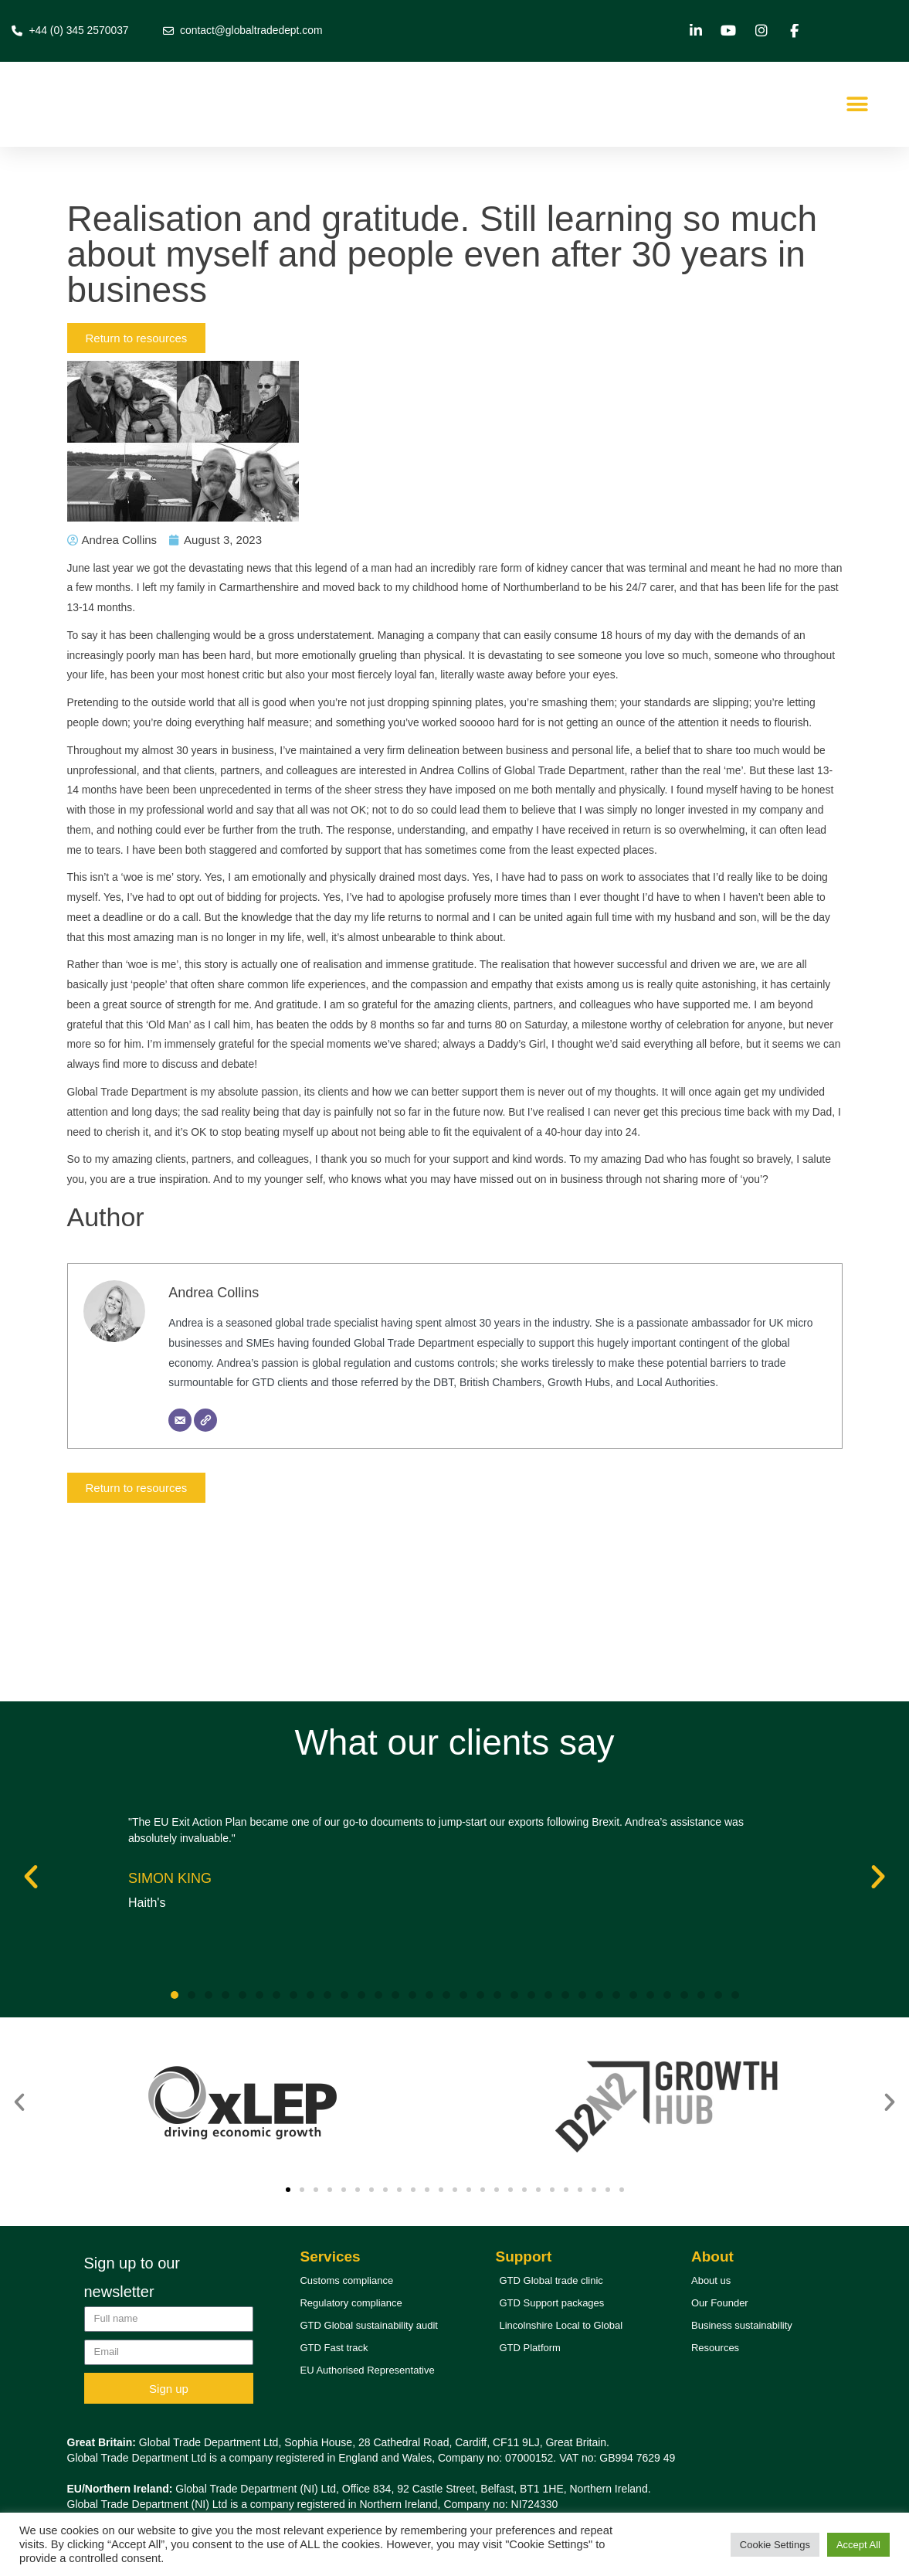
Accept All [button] (858, 2545)
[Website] (207, 1562)
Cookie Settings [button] (775, 2545)
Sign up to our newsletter (132, 2277)
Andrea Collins (215, 1406)
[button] (856, 105)
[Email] (181, 1562)
